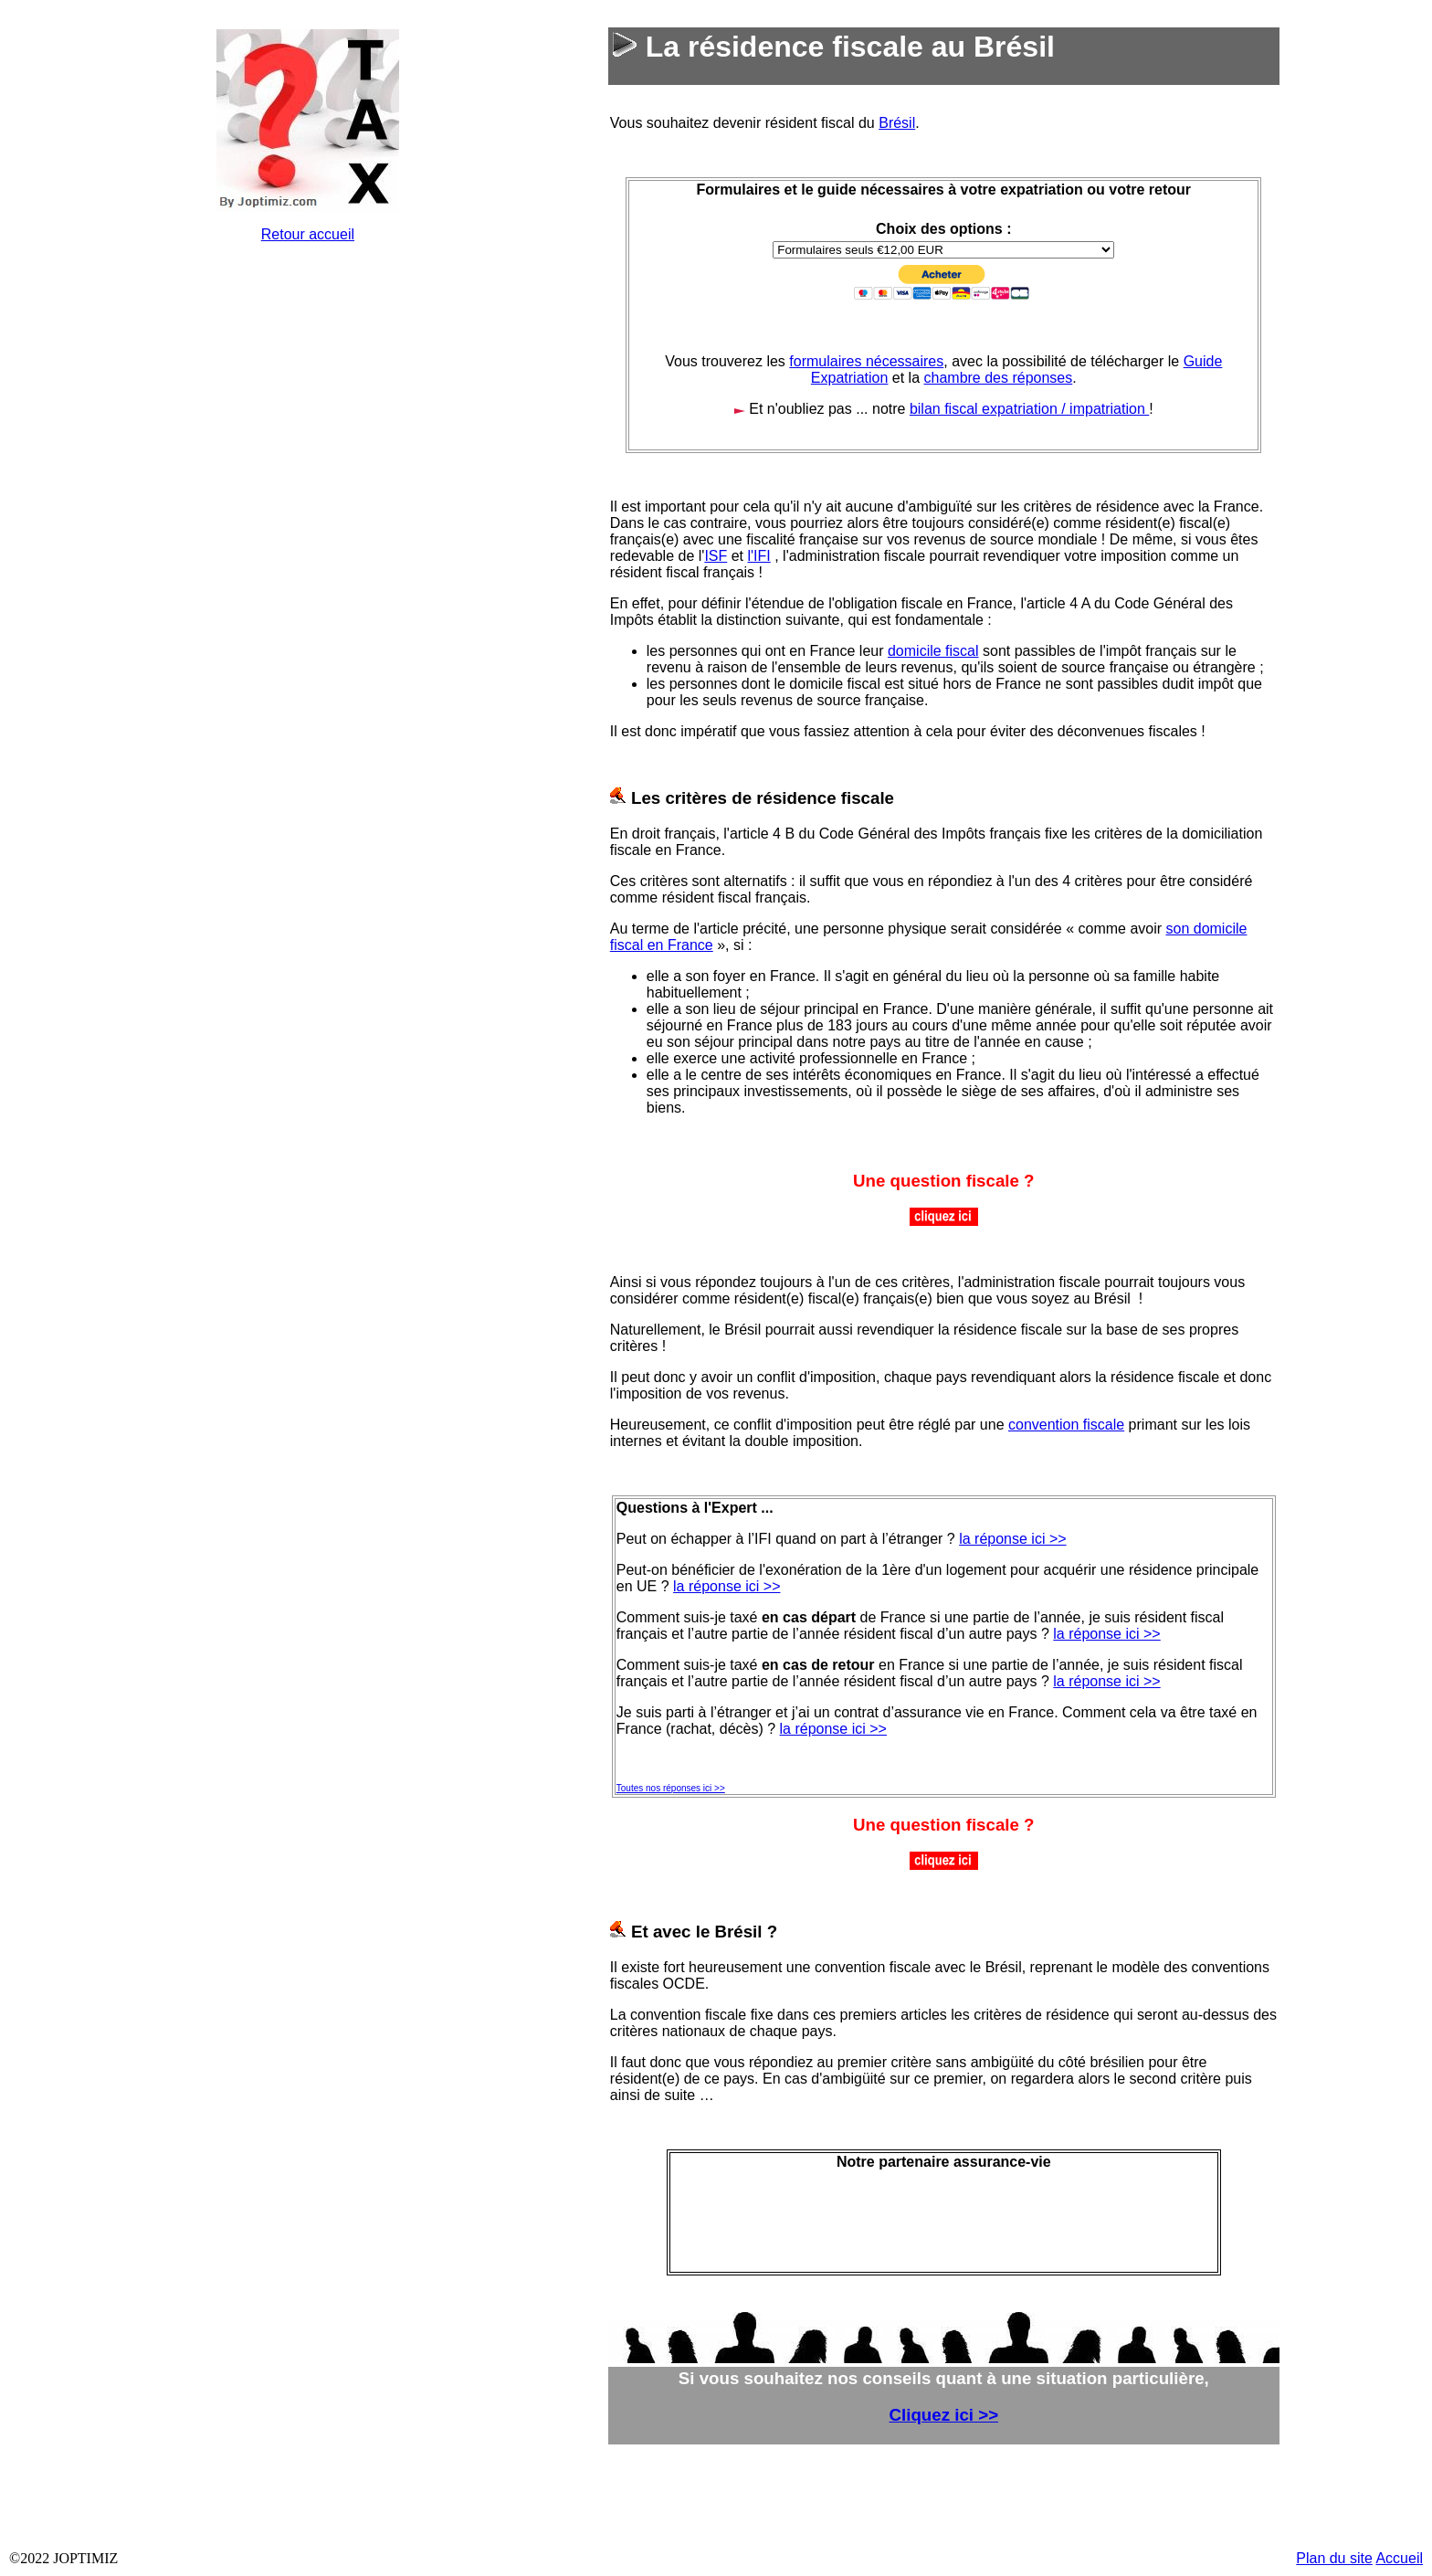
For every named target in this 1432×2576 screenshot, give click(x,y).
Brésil (897, 123)
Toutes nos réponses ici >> (670, 1788)
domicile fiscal (933, 651)
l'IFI (759, 556)
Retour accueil (307, 234)
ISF (715, 556)
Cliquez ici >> (944, 2414)
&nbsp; (308, 532)
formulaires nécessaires (866, 361)
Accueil (1399, 2558)
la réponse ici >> (1012, 1539)
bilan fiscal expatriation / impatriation (1029, 409)
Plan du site (1334, 2558)
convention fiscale (1066, 1424)
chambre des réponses (998, 377)
